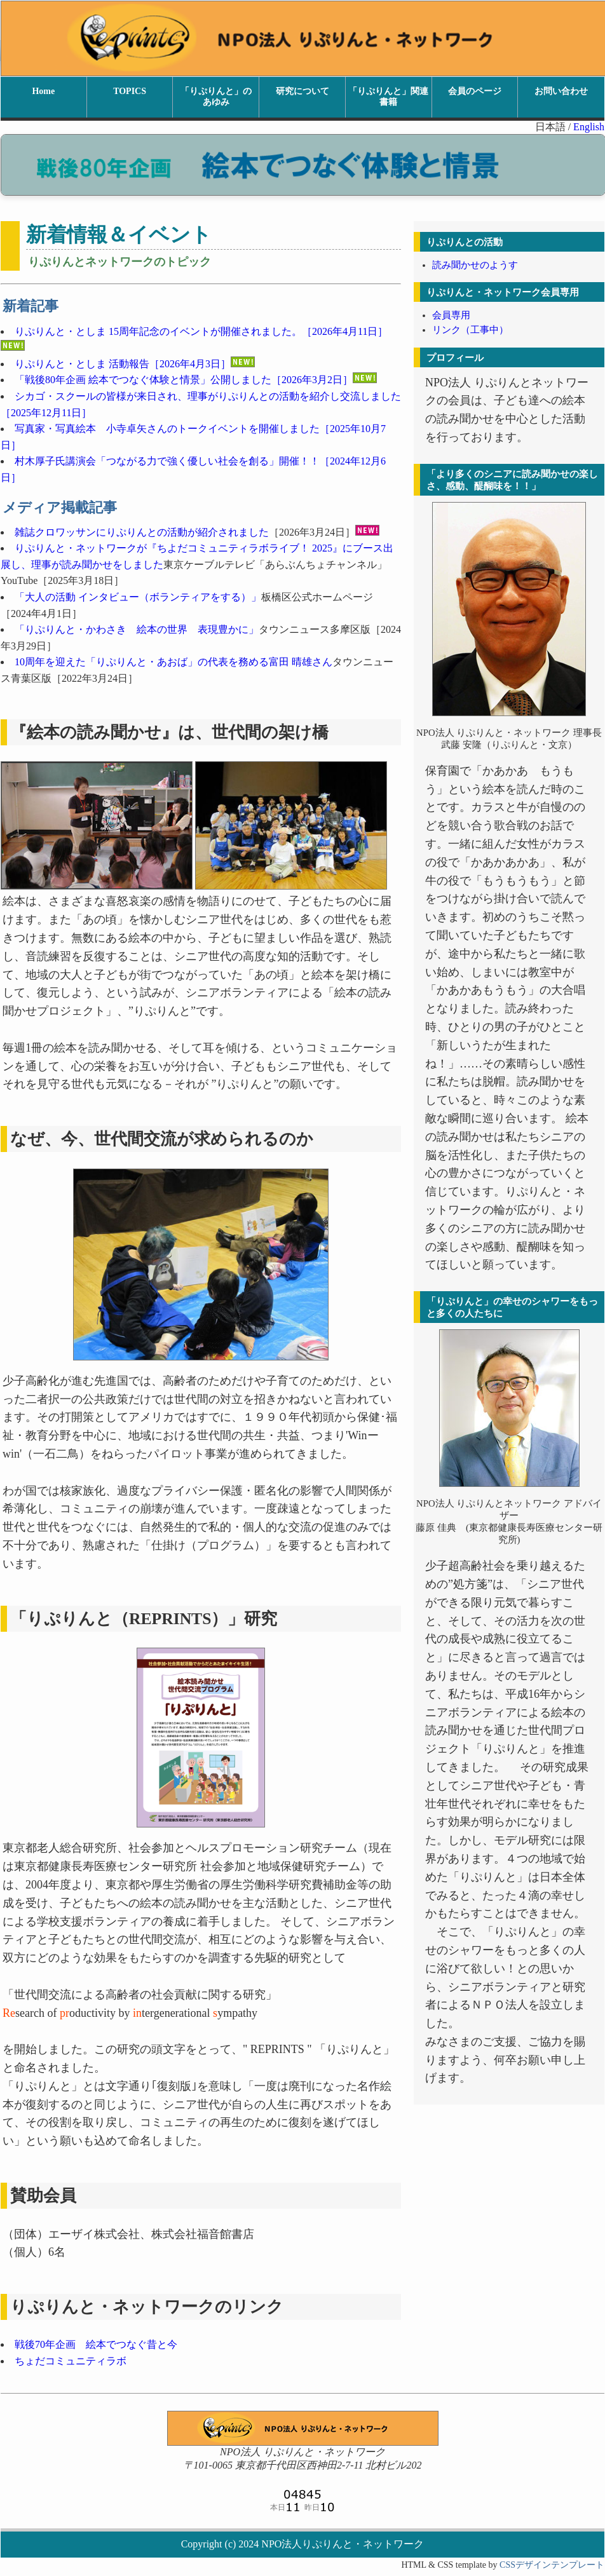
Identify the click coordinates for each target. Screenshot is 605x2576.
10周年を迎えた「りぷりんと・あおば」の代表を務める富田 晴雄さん (173, 661)
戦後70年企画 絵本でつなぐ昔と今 (96, 2344)
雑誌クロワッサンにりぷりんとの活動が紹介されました (142, 532)
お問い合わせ (561, 91)
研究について (302, 91)
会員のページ (474, 91)
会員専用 (451, 315)
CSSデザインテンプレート (552, 2565)
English (588, 126)
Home (43, 91)
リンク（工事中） (470, 330)
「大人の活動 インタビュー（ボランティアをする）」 (138, 597)
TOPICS (129, 91)
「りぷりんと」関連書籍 (388, 96)
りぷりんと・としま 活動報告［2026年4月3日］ (135, 363)
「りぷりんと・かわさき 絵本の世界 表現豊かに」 (137, 629)
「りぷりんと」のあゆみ (216, 96)
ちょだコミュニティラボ (70, 2361)
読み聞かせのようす (475, 265)
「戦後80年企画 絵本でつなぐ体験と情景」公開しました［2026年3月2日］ (184, 379)
